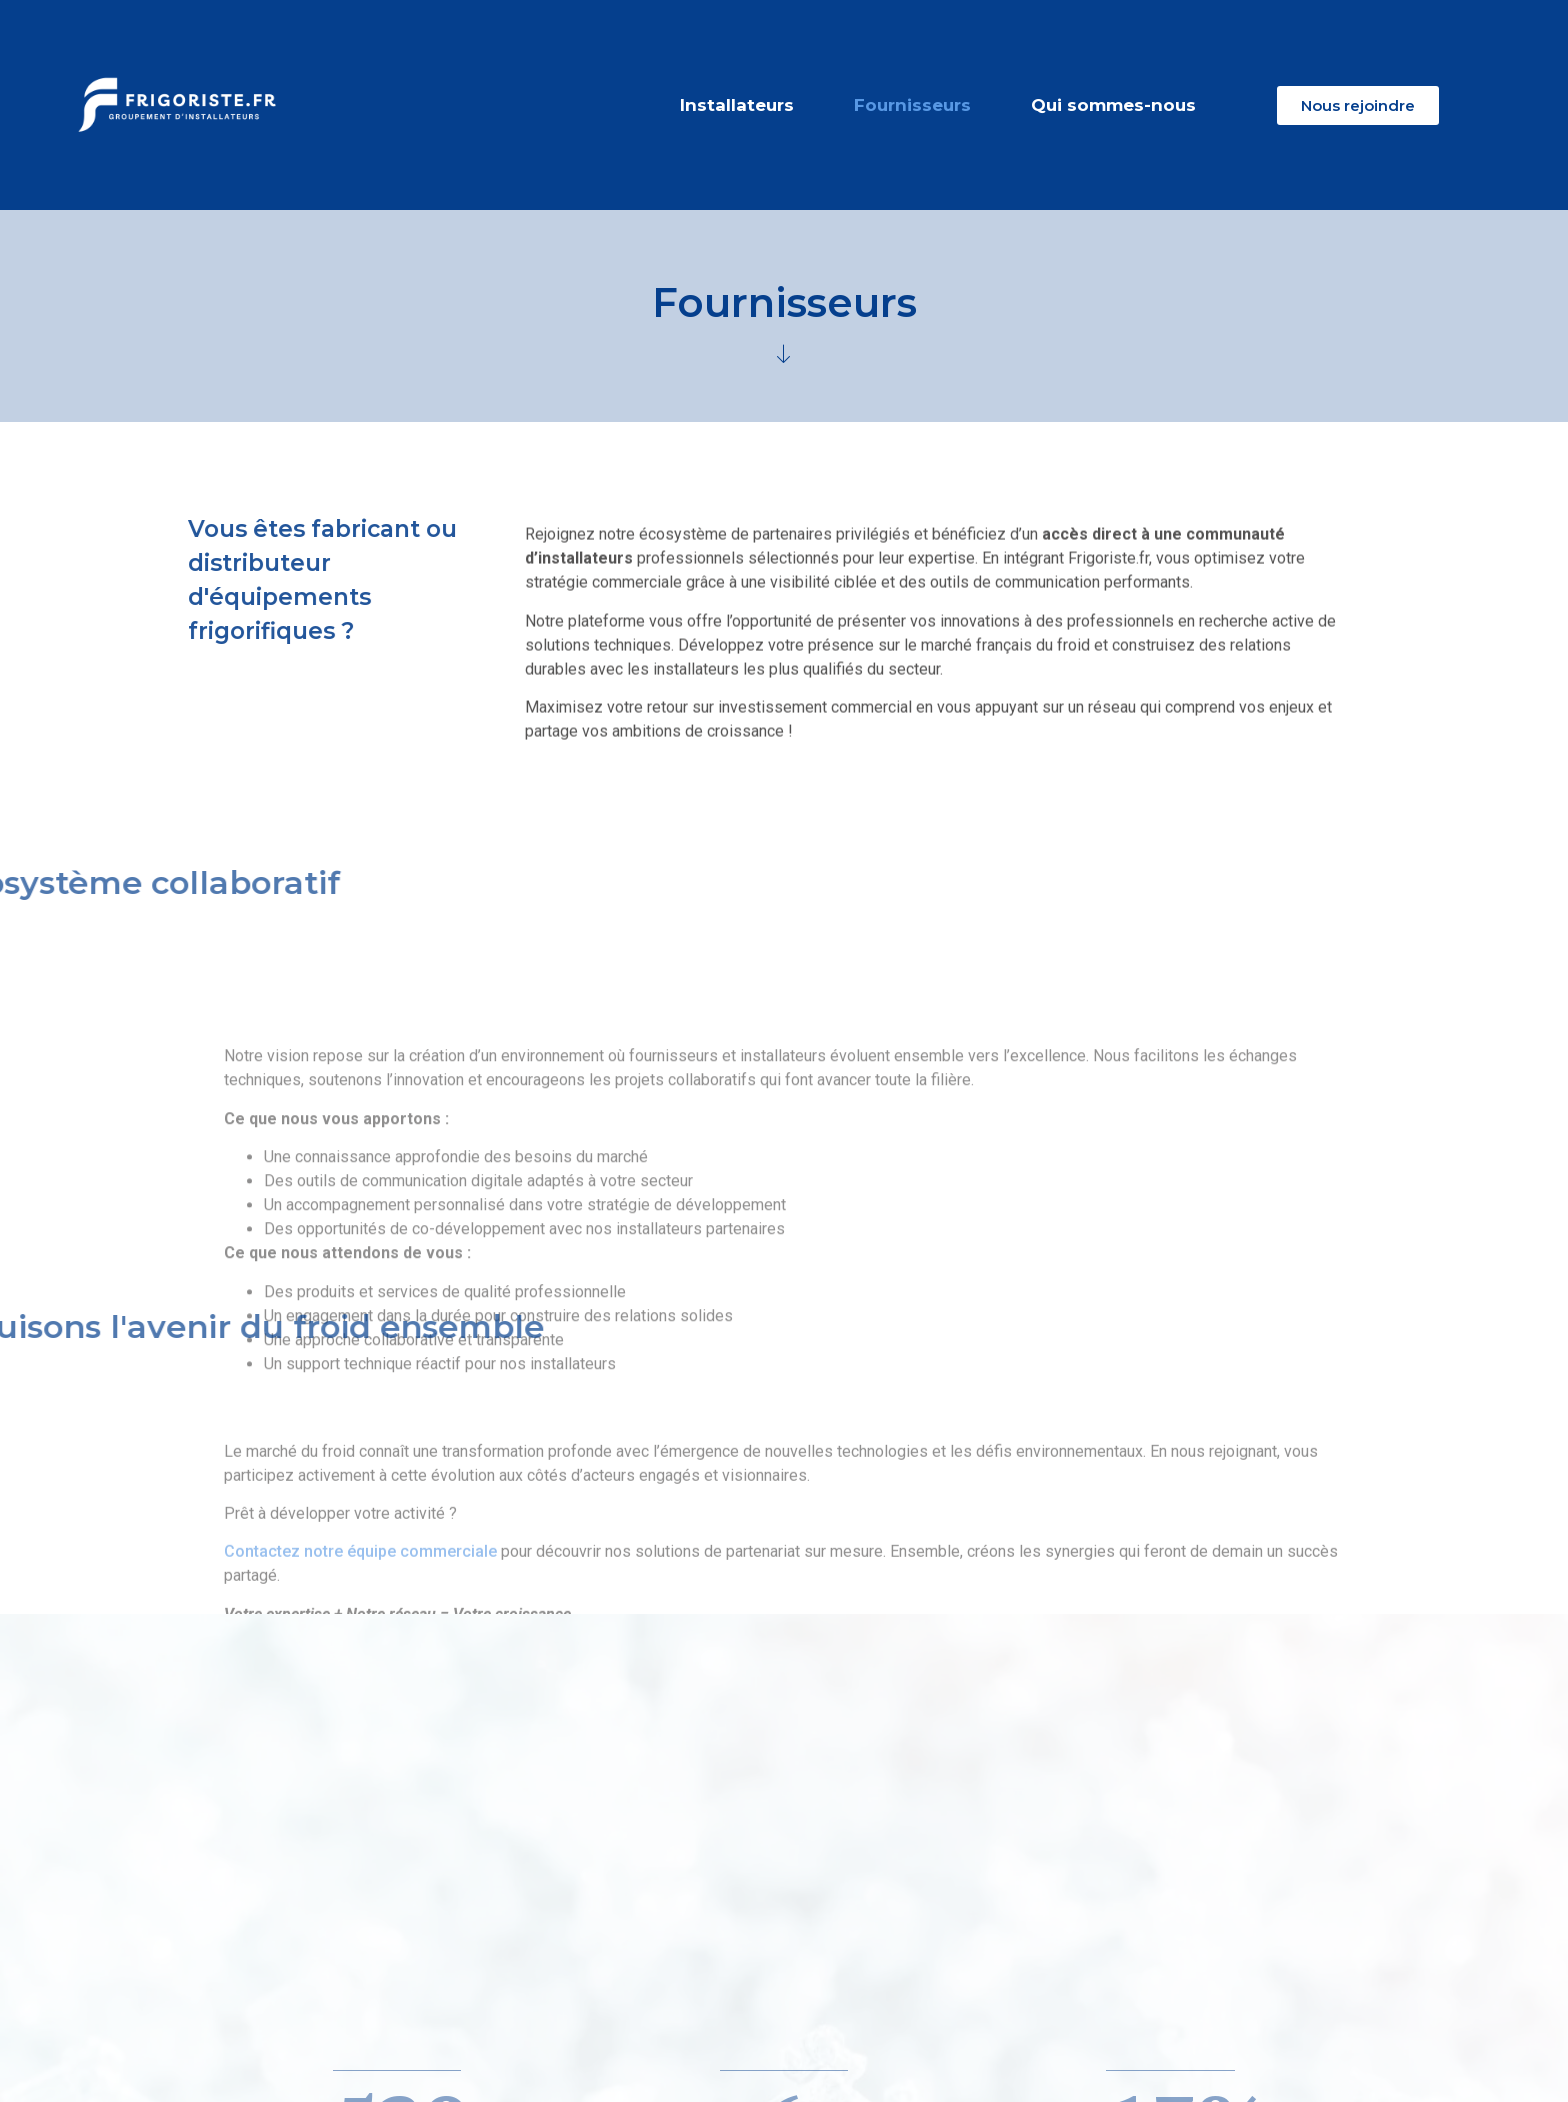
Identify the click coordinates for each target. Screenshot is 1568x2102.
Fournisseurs (912, 105)
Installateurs (737, 105)
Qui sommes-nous (1113, 105)
